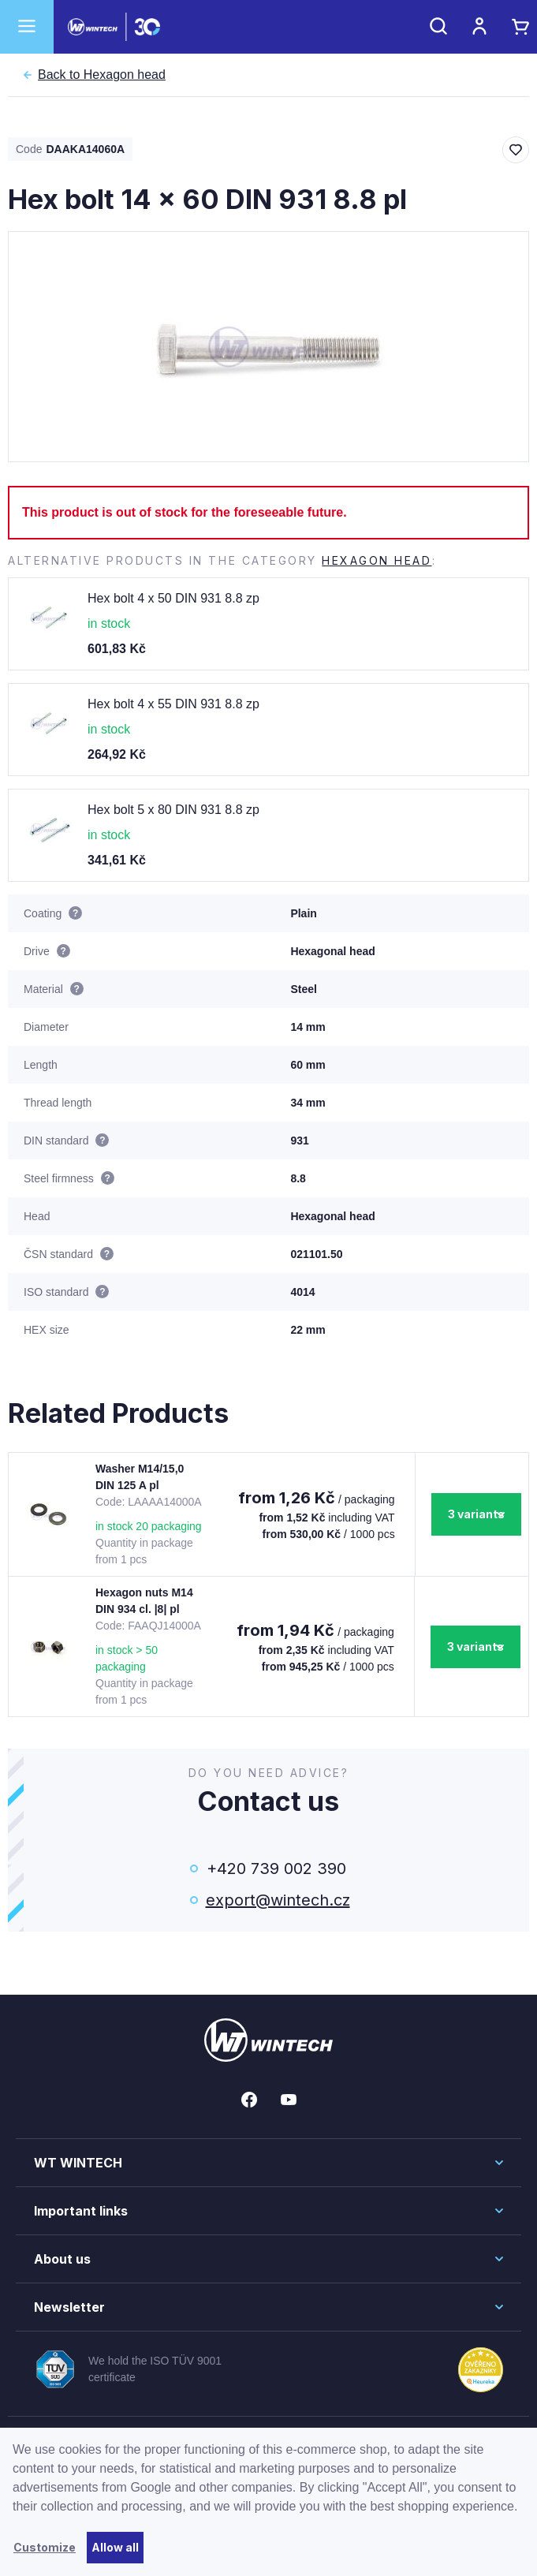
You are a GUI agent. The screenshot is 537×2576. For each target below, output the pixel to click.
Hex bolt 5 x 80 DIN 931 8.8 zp (173, 809)
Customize (44, 2547)
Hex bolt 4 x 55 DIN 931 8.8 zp (173, 704)
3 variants (476, 1514)
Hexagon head (102, 75)
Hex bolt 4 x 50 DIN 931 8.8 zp (173, 598)
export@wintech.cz (277, 1900)
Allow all (115, 2547)
